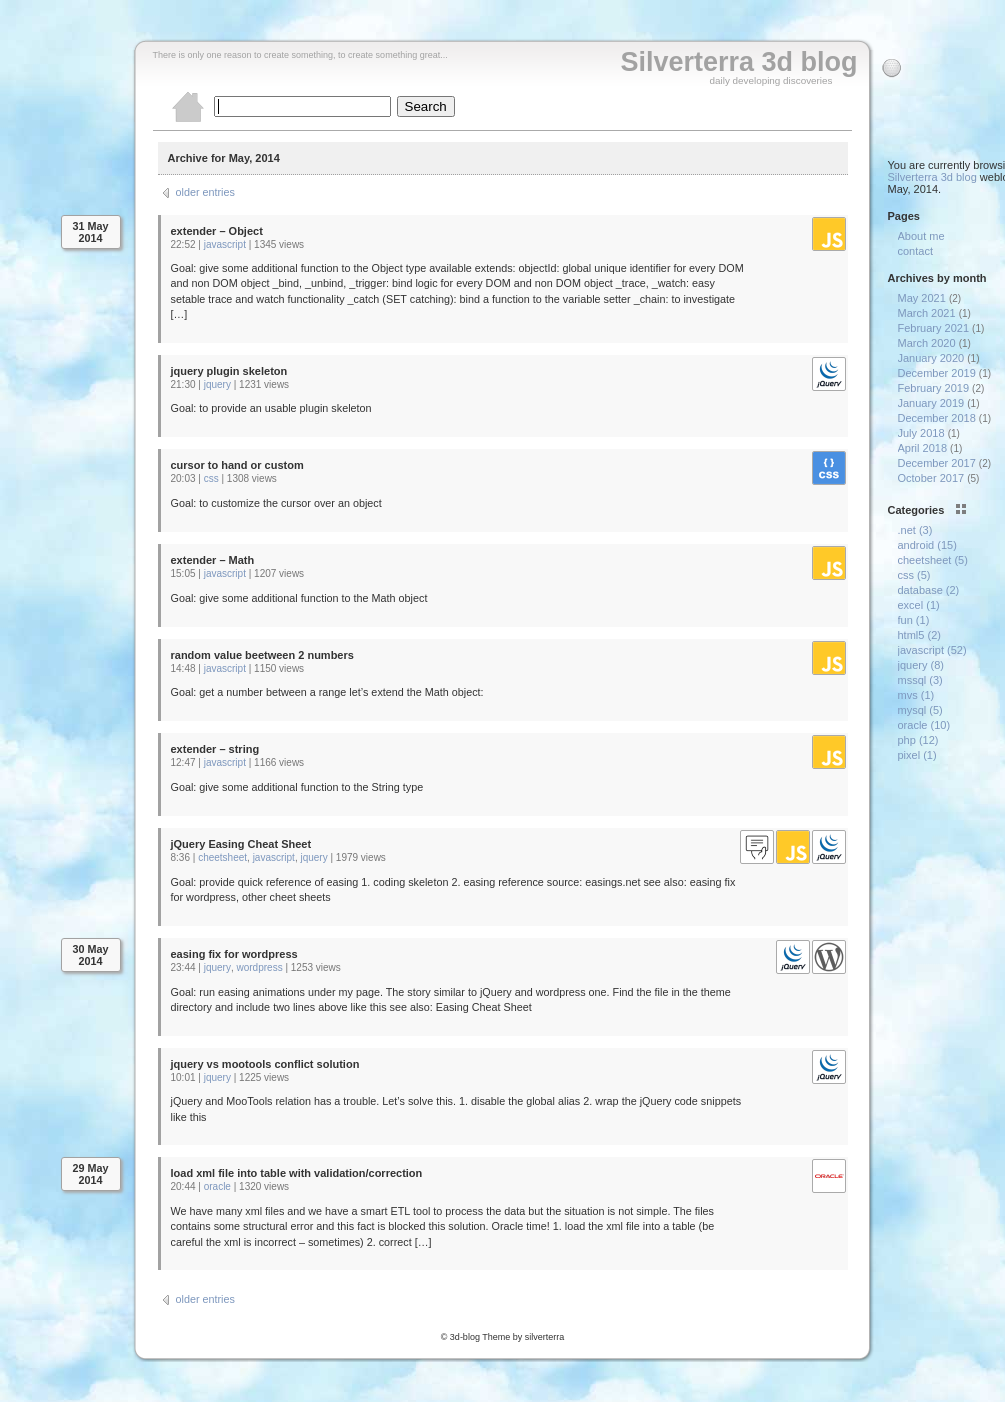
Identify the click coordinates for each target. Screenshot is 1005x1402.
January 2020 (931, 358)
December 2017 (937, 463)
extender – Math (213, 560)
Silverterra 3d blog (738, 62)
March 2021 (927, 313)
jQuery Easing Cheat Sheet (241, 844)
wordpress (260, 967)
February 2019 (934, 388)
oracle (217, 1186)
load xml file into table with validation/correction (297, 1173)
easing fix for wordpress (234, 954)
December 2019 (937, 373)
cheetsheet (222, 857)
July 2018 (921, 433)
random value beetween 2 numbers (262, 655)
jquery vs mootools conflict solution (265, 1064)
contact (915, 251)
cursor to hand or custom (237, 465)
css (211, 478)
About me (921, 236)
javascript (225, 244)
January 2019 (931, 403)
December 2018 (937, 418)
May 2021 (922, 298)
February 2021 (934, 328)
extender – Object (217, 231)
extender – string (215, 749)
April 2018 (923, 448)
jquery (217, 384)
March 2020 (927, 343)
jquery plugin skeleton (229, 371)
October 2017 (931, 478)
